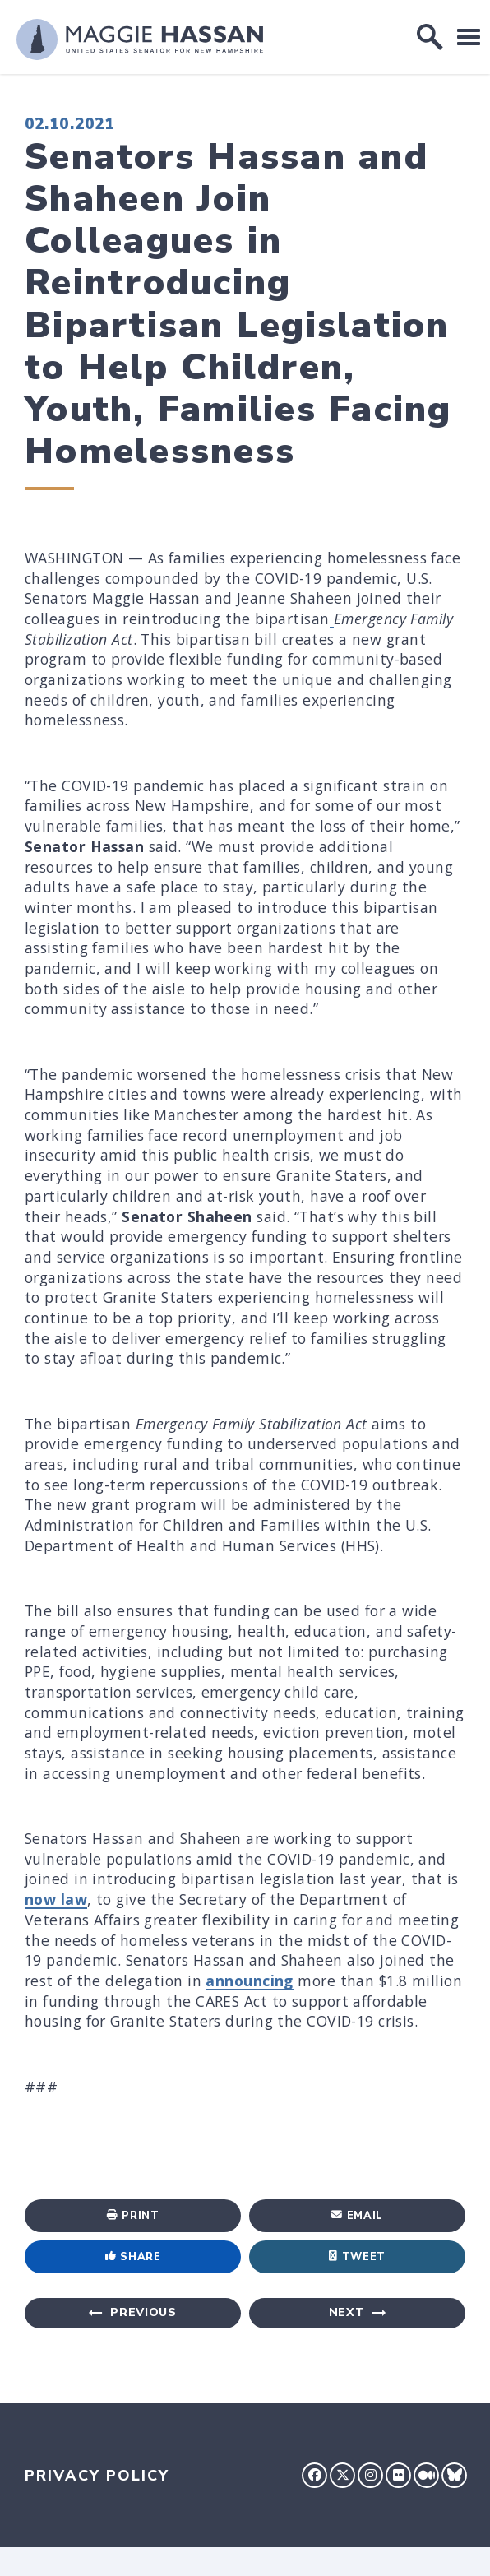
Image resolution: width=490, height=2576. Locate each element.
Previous (143, 2312)
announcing (249, 1980)
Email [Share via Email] (357, 2215)
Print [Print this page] (133, 2215)
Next (347, 2312)
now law (56, 1899)
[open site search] (430, 37)
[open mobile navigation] (468, 36)
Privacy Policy (97, 2476)
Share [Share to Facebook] (133, 2256)
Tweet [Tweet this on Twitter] (357, 2256)
